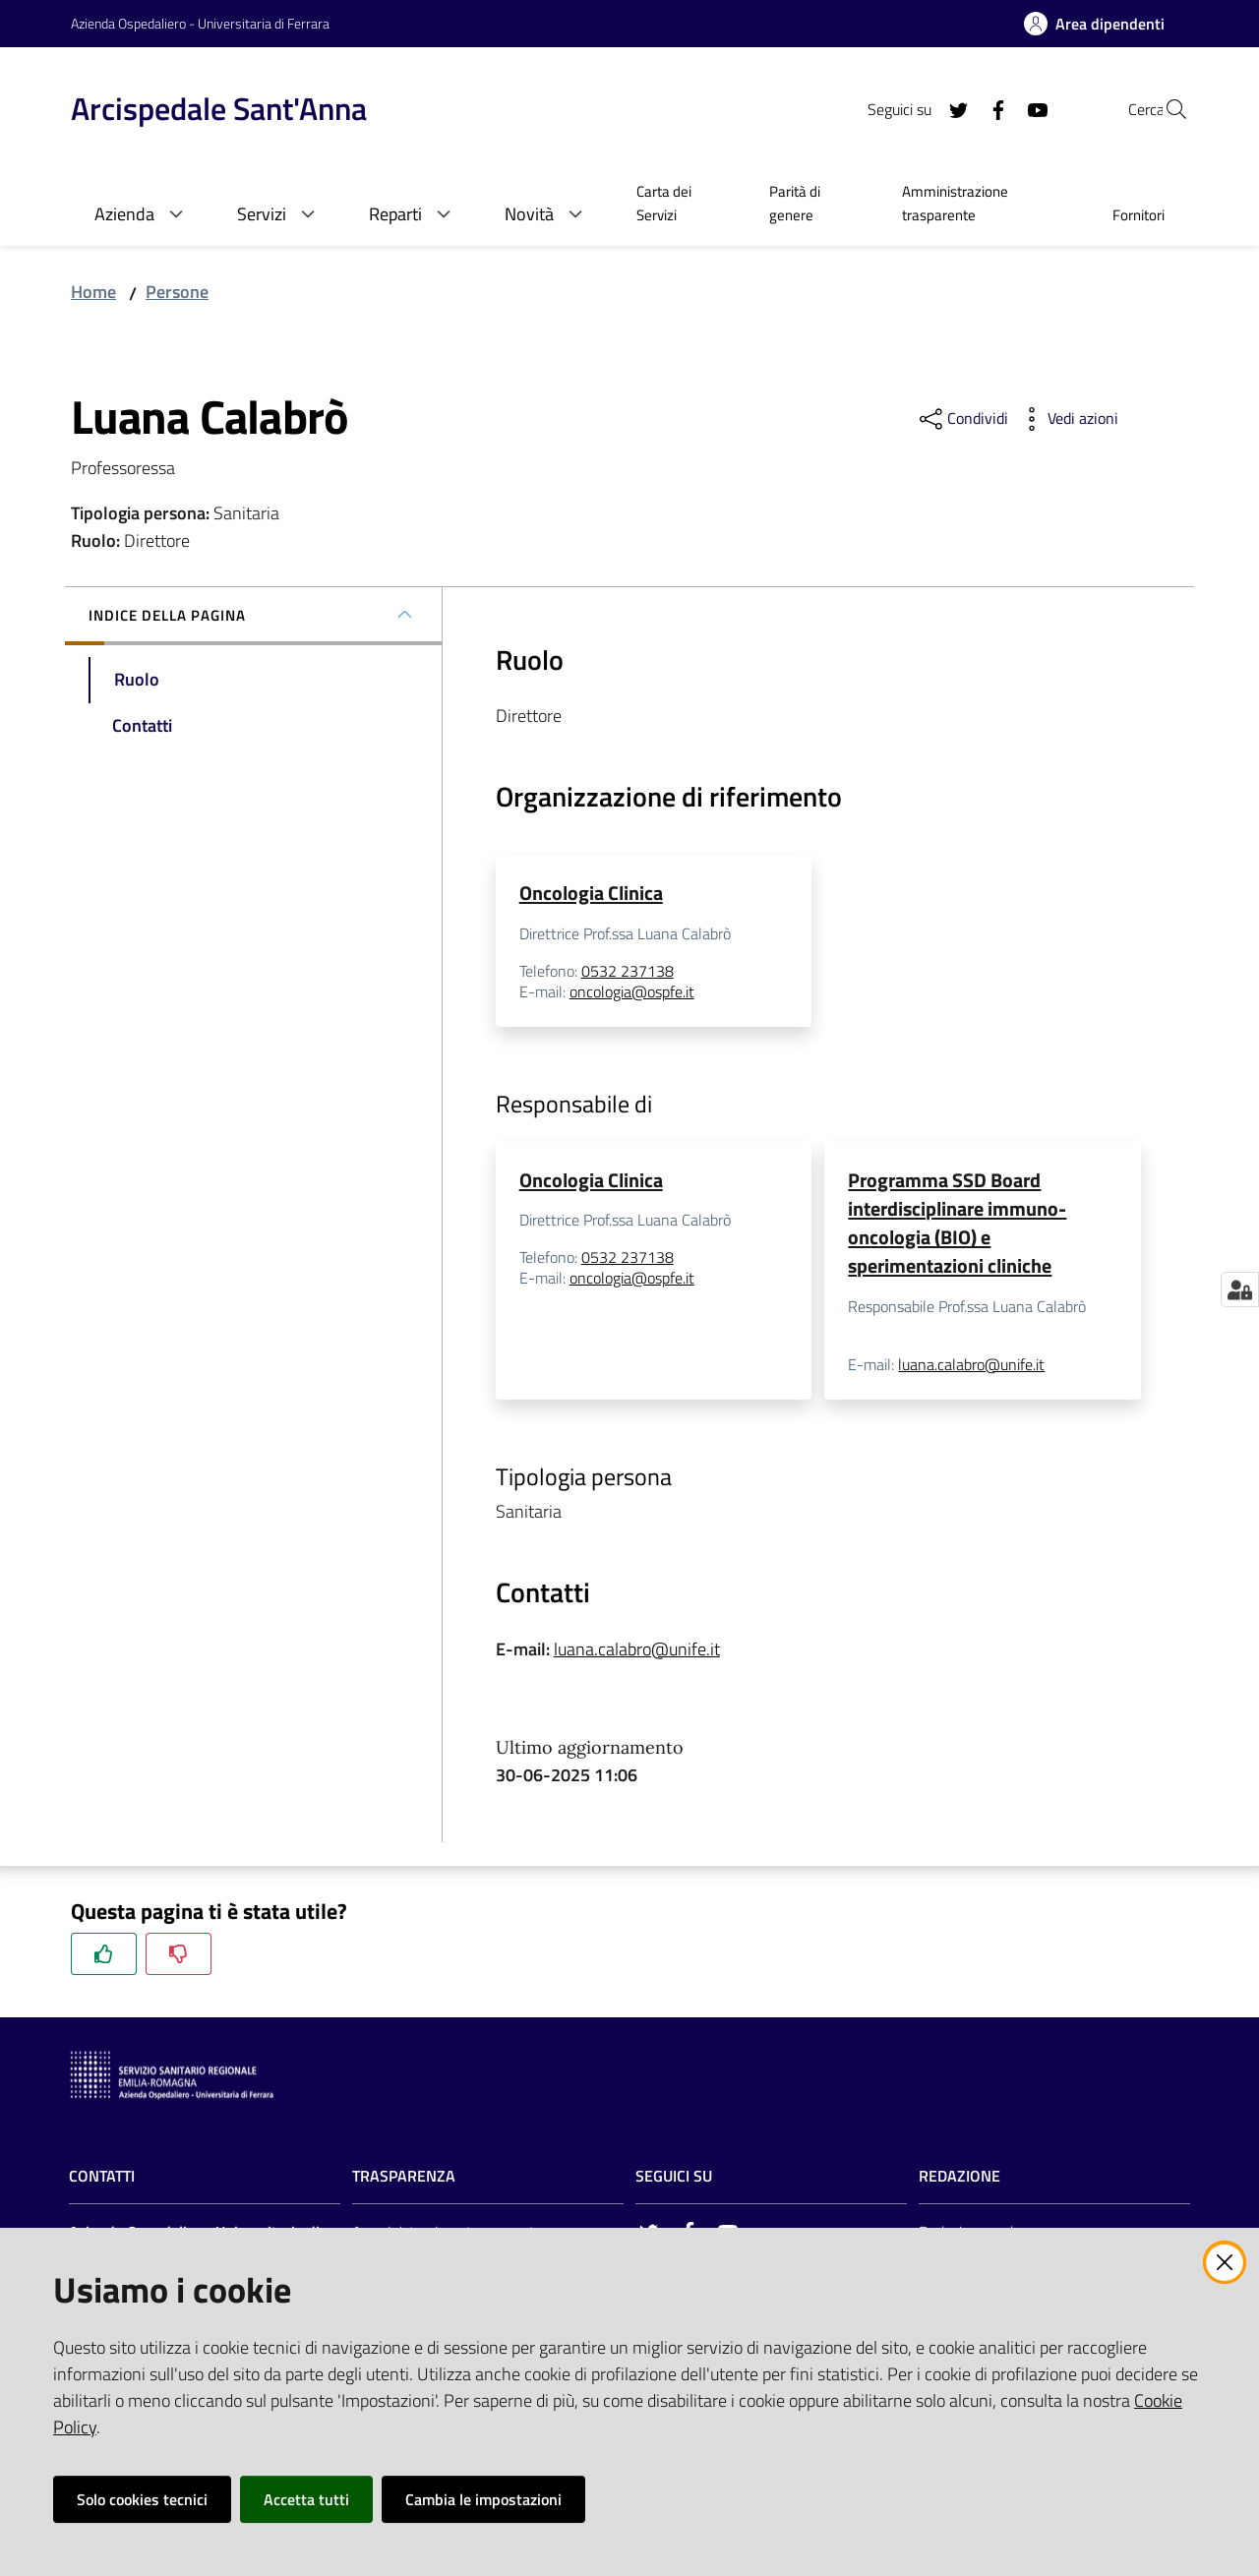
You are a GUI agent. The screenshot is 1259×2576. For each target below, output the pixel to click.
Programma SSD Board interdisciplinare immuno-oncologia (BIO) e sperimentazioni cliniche (957, 1224)
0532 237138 (627, 972)
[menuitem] (679, 205)
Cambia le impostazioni (483, 2499)
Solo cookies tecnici (142, 2499)
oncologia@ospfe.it (632, 993)
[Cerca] (1164, 109)
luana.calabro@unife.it (971, 1368)
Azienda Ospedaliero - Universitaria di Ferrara (200, 23)
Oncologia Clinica (591, 892)
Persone (177, 291)
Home (93, 291)
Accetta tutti (306, 2499)
